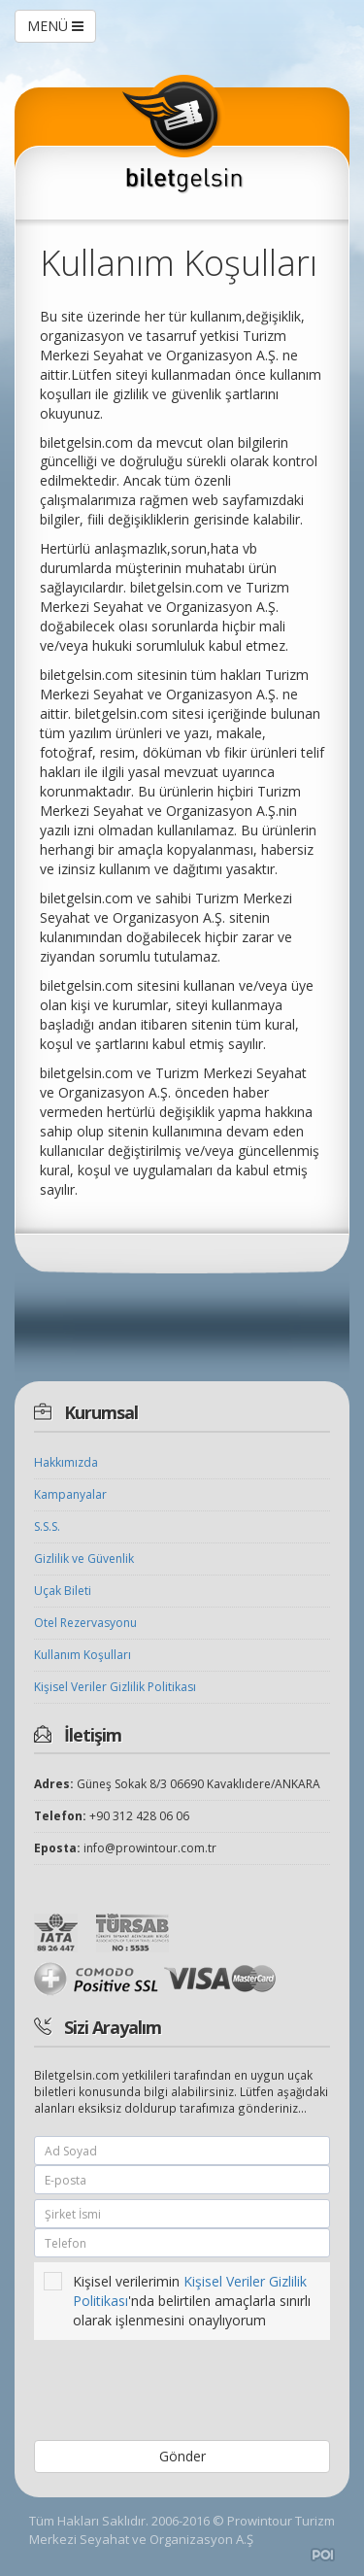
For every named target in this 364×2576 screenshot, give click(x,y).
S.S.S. (47, 1526)
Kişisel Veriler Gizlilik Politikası (115, 1686)
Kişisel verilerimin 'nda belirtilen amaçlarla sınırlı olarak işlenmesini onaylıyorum (177, 2300)
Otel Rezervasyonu (85, 1622)
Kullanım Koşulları (82, 1654)
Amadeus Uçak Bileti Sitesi (323, 2554)
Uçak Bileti (62, 1590)
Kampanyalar (70, 1494)
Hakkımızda (66, 1462)
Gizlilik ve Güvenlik (84, 1558)
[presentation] (169, 2392)
